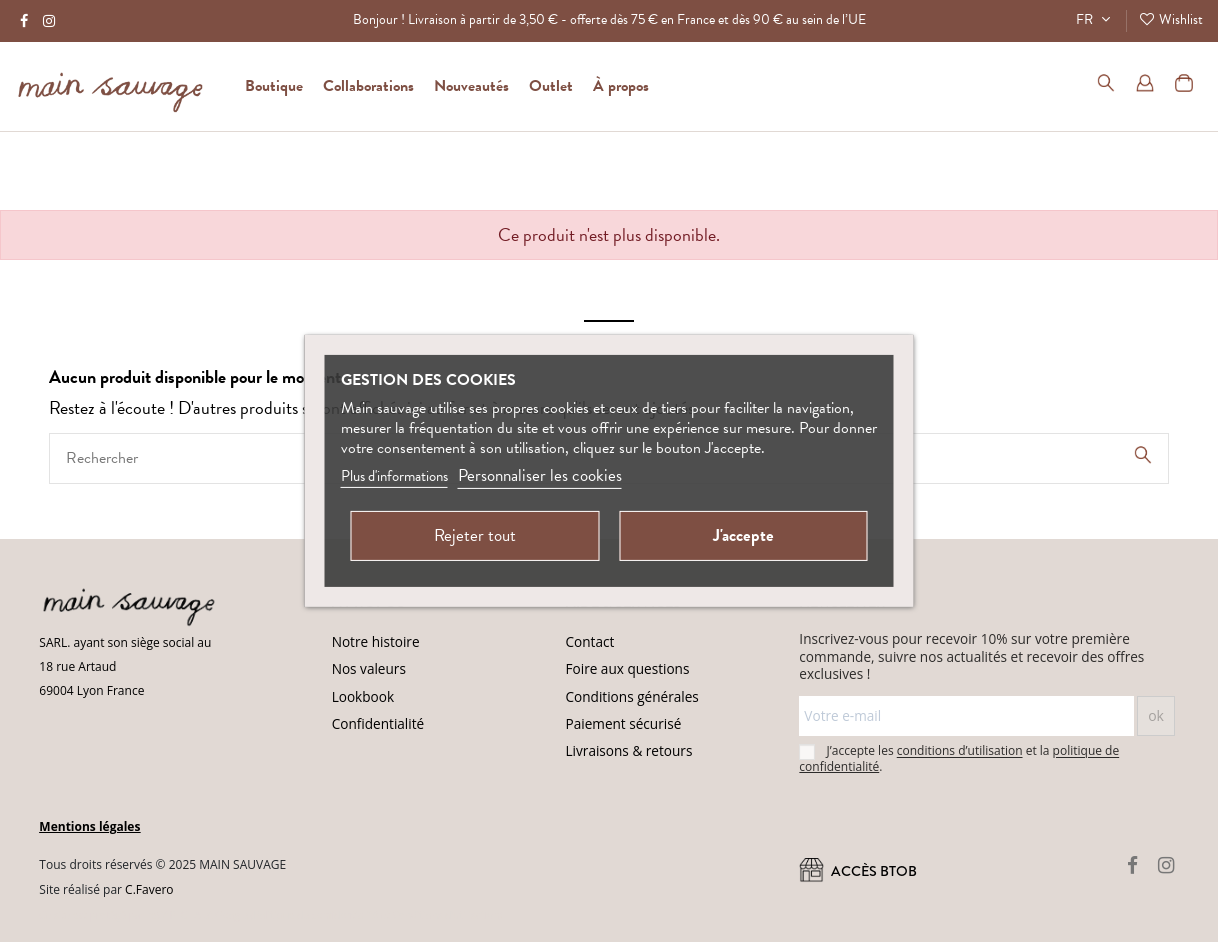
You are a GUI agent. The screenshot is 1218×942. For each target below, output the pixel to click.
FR (1095, 19)
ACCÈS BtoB (858, 871)
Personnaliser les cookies (540, 475)
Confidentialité (378, 723)
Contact (590, 641)
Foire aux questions (628, 668)
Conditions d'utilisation (445, 915)
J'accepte (743, 535)
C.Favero (149, 889)
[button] (621, 86)
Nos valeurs (369, 668)
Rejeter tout (475, 535)
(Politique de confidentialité (314, 915)
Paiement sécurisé (624, 723)
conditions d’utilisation (960, 751)
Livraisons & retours (629, 750)
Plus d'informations (394, 476)
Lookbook (363, 696)
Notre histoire (376, 641)
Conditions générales (632, 696)
